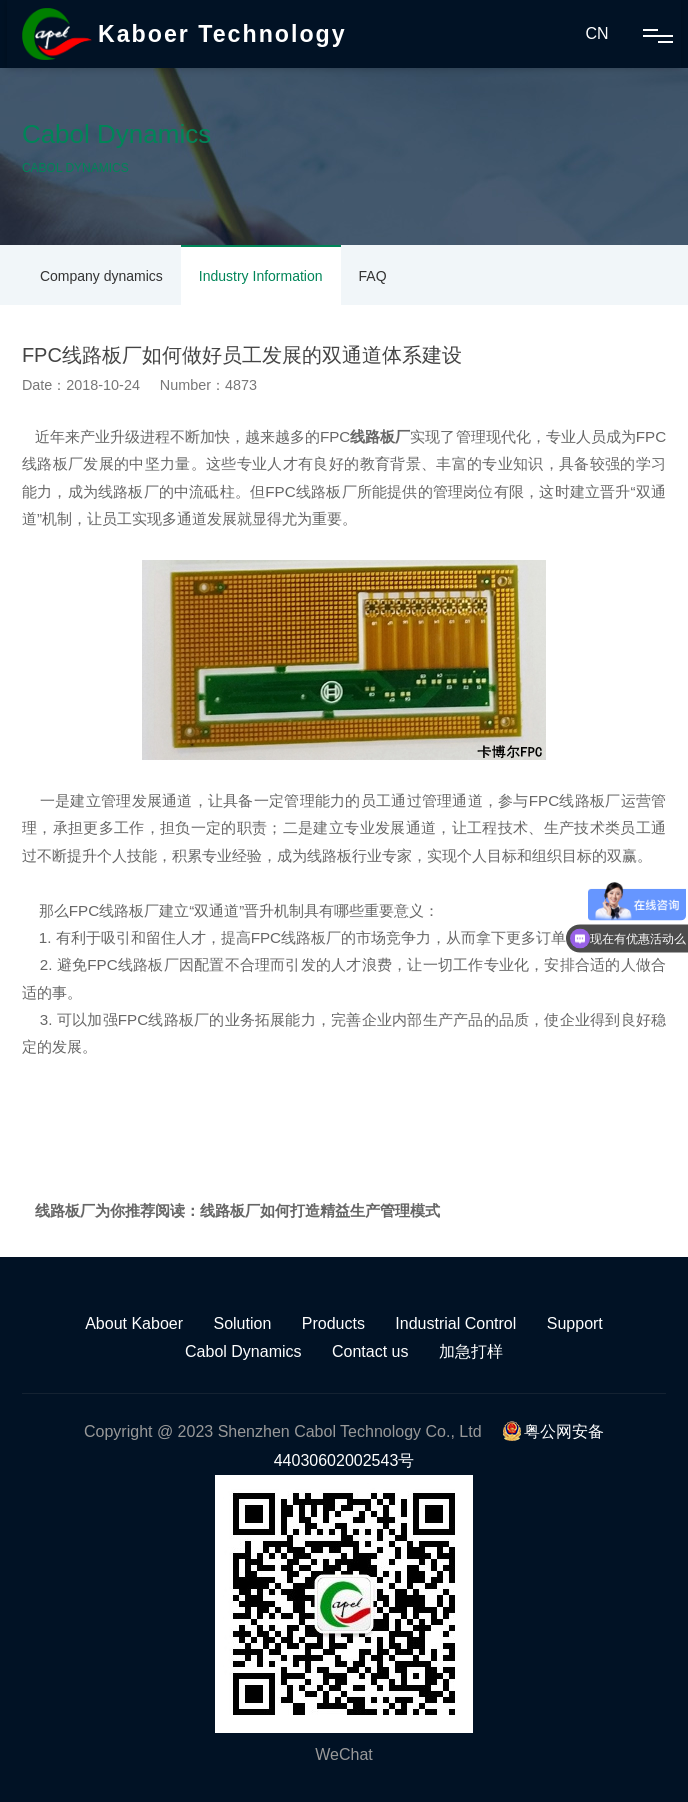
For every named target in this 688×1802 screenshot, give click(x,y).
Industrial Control (455, 1323)
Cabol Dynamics (243, 1351)
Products (333, 1323)
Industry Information (261, 276)
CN (596, 33)
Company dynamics (101, 276)
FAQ (373, 276)
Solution (242, 1323)
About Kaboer (134, 1323)
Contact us (370, 1351)
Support (575, 1323)
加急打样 (471, 1351)
